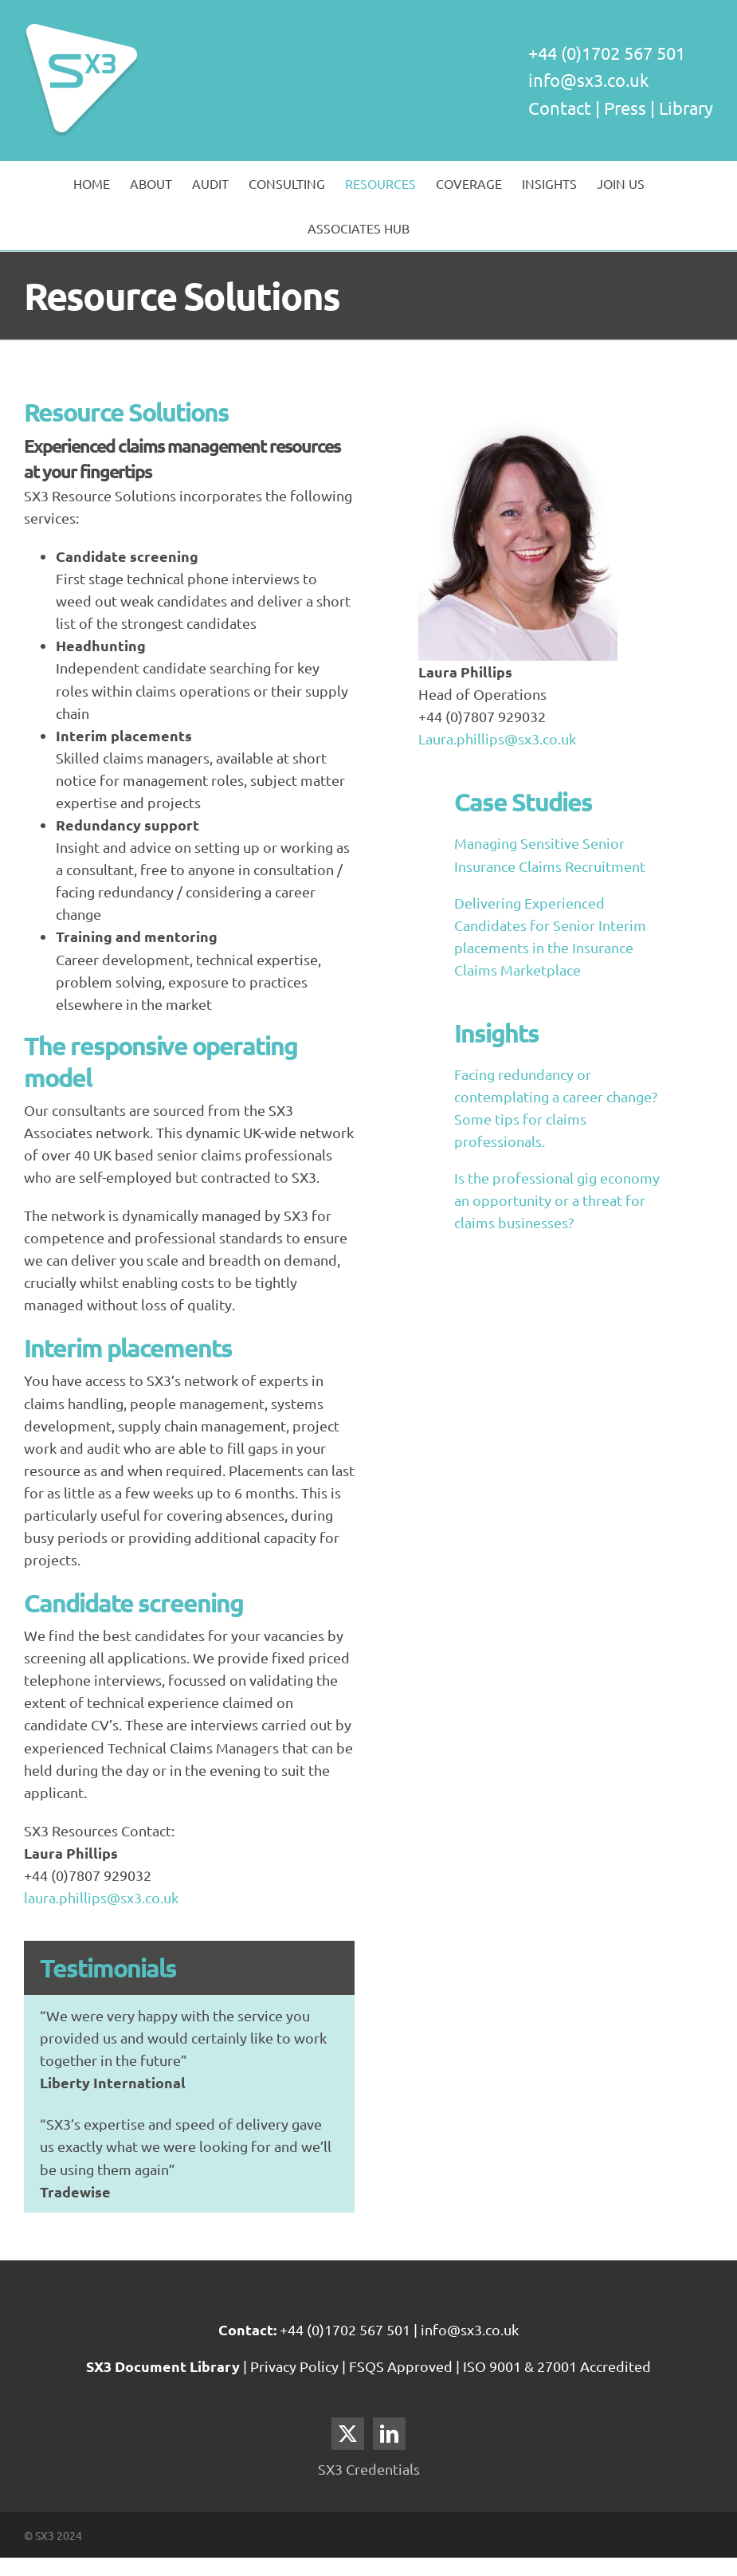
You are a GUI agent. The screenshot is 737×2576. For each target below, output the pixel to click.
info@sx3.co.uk (588, 79)
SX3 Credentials (369, 2468)
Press (625, 107)
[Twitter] (347, 2433)
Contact (559, 107)
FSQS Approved (401, 2366)
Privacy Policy (296, 2366)
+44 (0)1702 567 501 (345, 2329)
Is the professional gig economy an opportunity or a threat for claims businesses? (557, 1200)
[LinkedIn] (389, 2433)
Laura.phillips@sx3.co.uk (497, 738)
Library (686, 107)
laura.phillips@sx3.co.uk (101, 1897)
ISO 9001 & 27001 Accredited (557, 2366)
